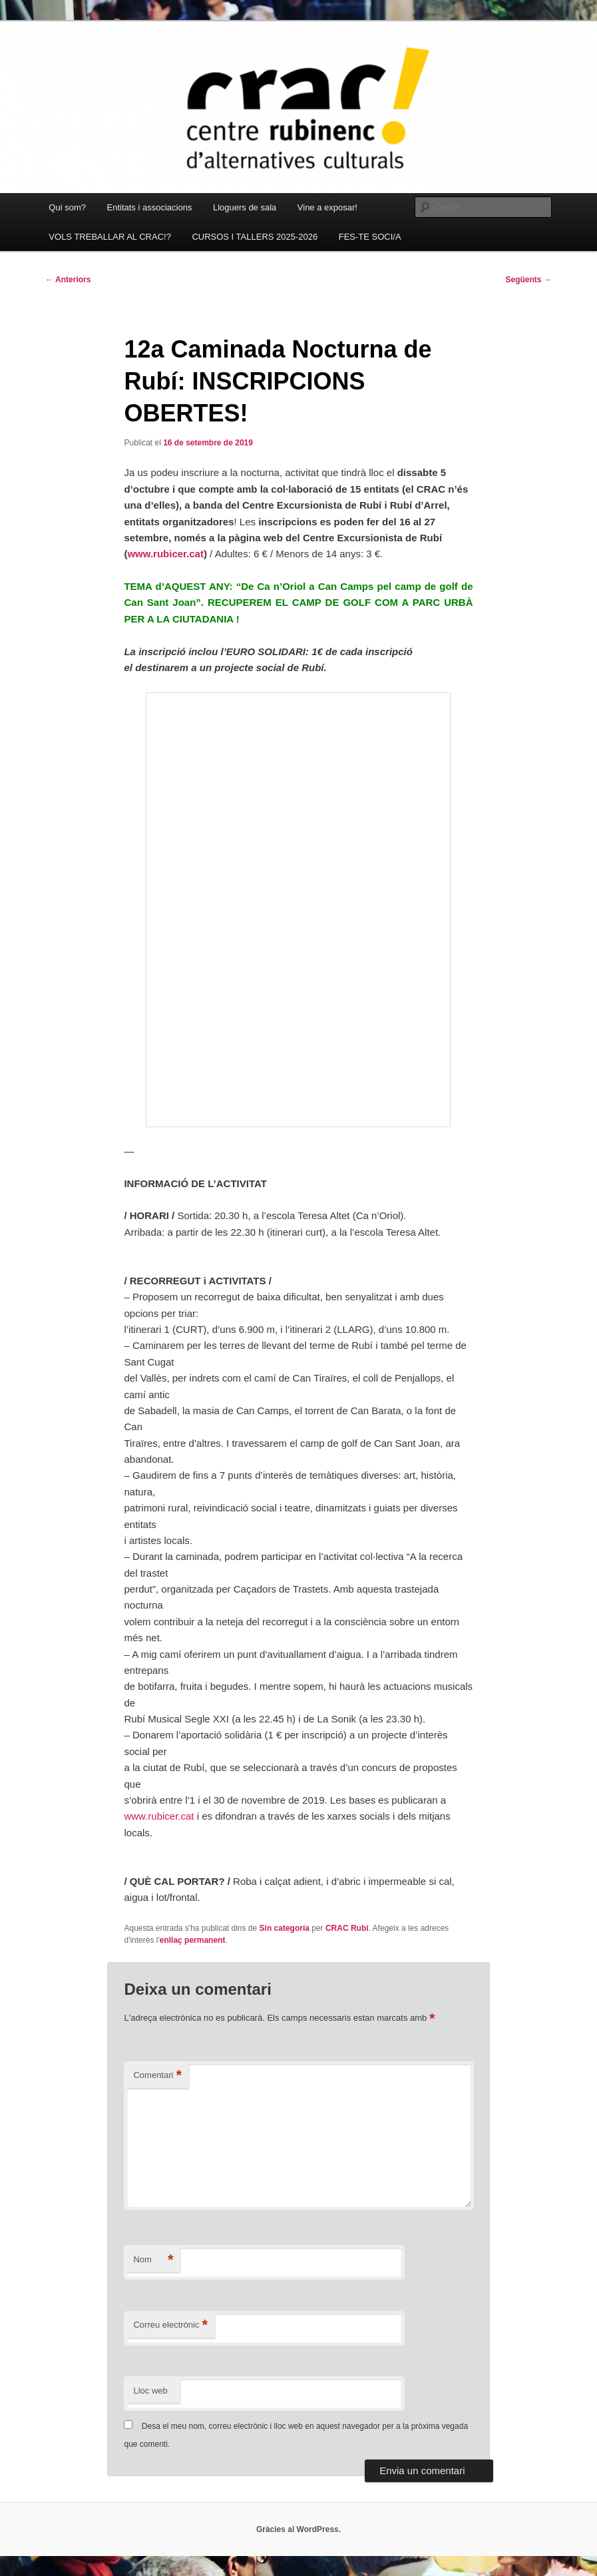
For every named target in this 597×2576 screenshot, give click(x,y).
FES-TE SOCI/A (370, 237)
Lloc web (150, 2391)
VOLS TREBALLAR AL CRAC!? (110, 237)
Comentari (157, 2075)
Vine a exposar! (327, 207)
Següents (528, 279)
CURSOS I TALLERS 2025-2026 (254, 237)
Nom (153, 2260)
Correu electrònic (170, 2325)
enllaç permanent (193, 1940)
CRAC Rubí (347, 1928)
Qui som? (67, 207)
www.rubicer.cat (165, 553)
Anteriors (68, 279)
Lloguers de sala (244, 207)
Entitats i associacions (149, 207)
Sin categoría (284, 1928)
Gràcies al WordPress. (298, 2529)
